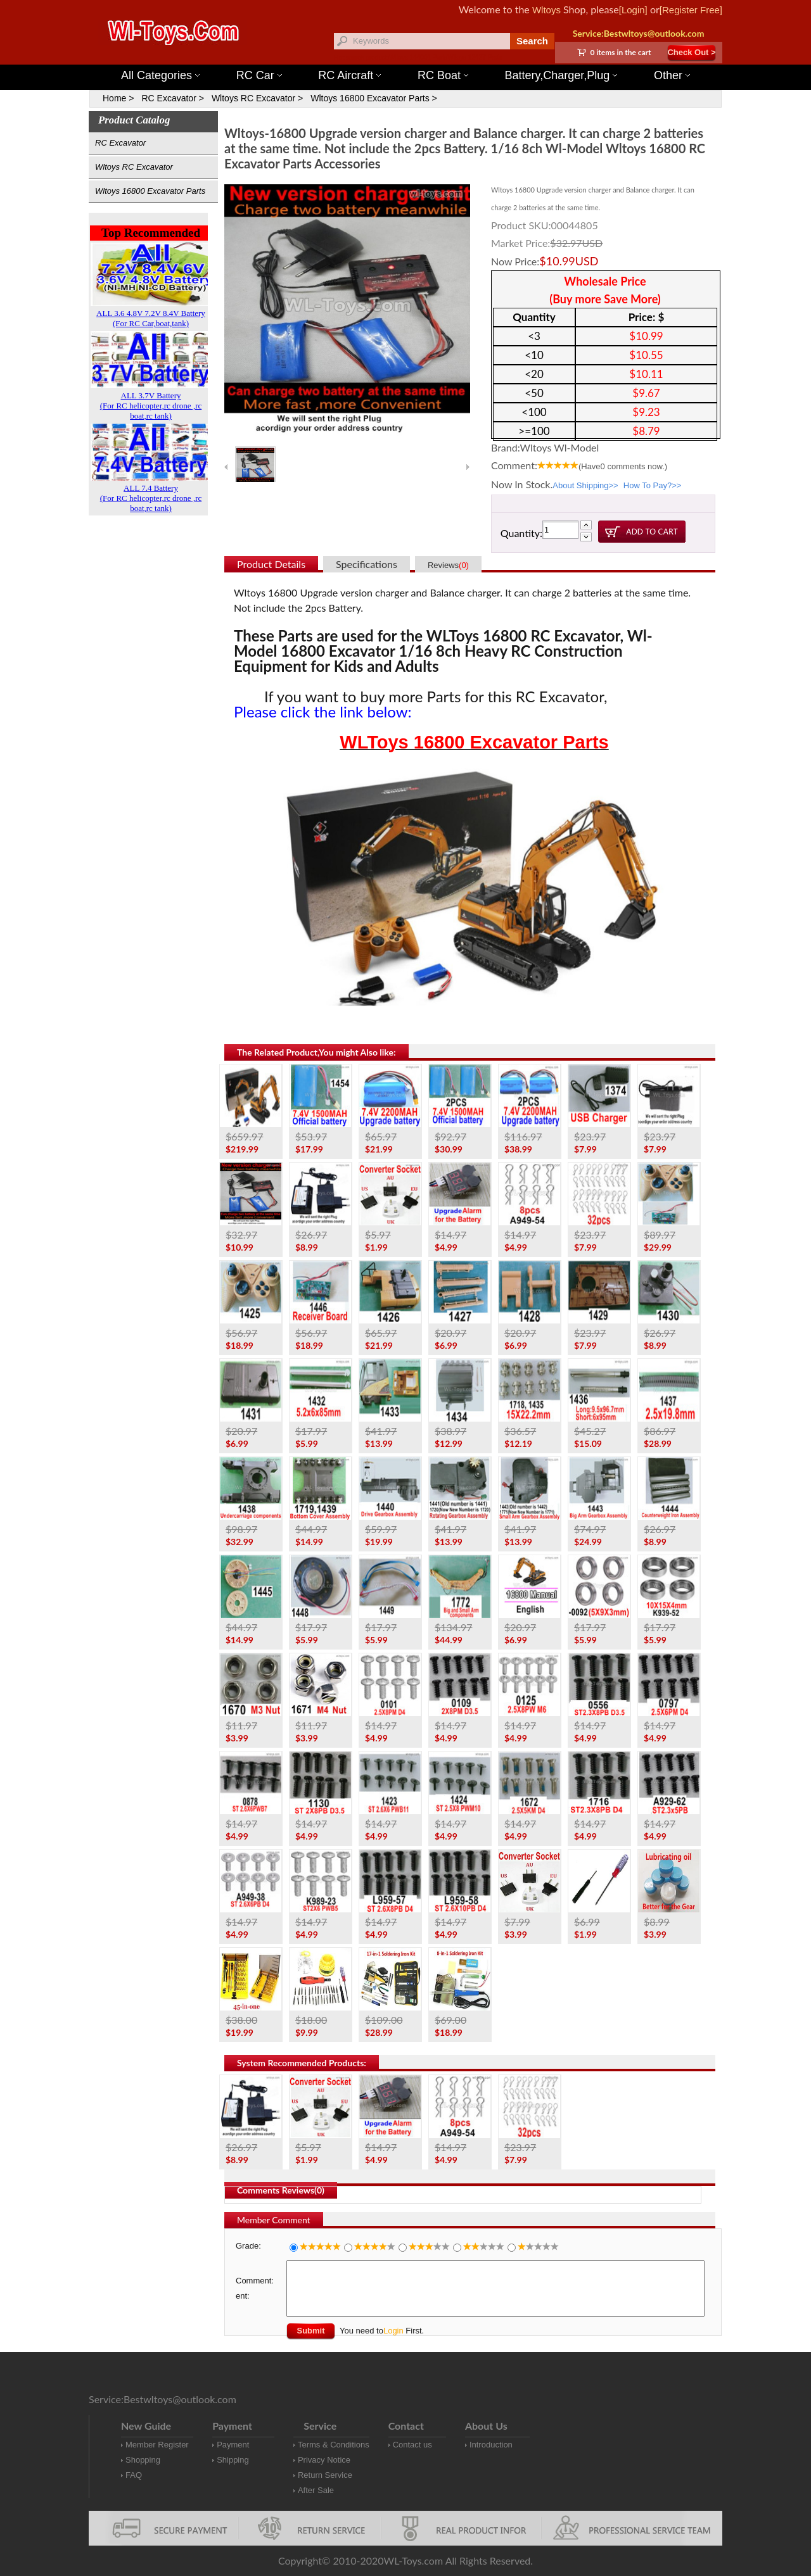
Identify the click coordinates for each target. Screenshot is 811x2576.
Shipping (233, 2460)
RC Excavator (120, 143)
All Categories (160, 75)
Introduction (491, 2444)
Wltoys (546, 9)
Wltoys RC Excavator (134, 167)
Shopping (142, 2460)
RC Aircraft (349, 75)
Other (672, 75)
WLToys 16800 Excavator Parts (474, 742)
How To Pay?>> (652, 485)
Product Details (271, 564)
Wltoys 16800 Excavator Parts (150, 191)
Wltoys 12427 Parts (474, 57)
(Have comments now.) (622, 466)
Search (532, 40)
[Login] (633, 9)
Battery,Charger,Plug (561, 75)
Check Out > (691, 52)
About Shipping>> (585, 485)
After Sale (316, 2490)
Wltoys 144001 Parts (418, 57)
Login (393, 2330)
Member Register (157, 2444)
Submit (310, 2330)
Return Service (325, 2475)
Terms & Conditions (333, 2444)
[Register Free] (691, 9)
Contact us (412, 2444)
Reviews (448, 565)
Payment (233, 2444)
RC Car (259, 75)
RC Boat (443, 75)
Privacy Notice (324, 2460)
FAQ (133, 2475)
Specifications (366, 564)
